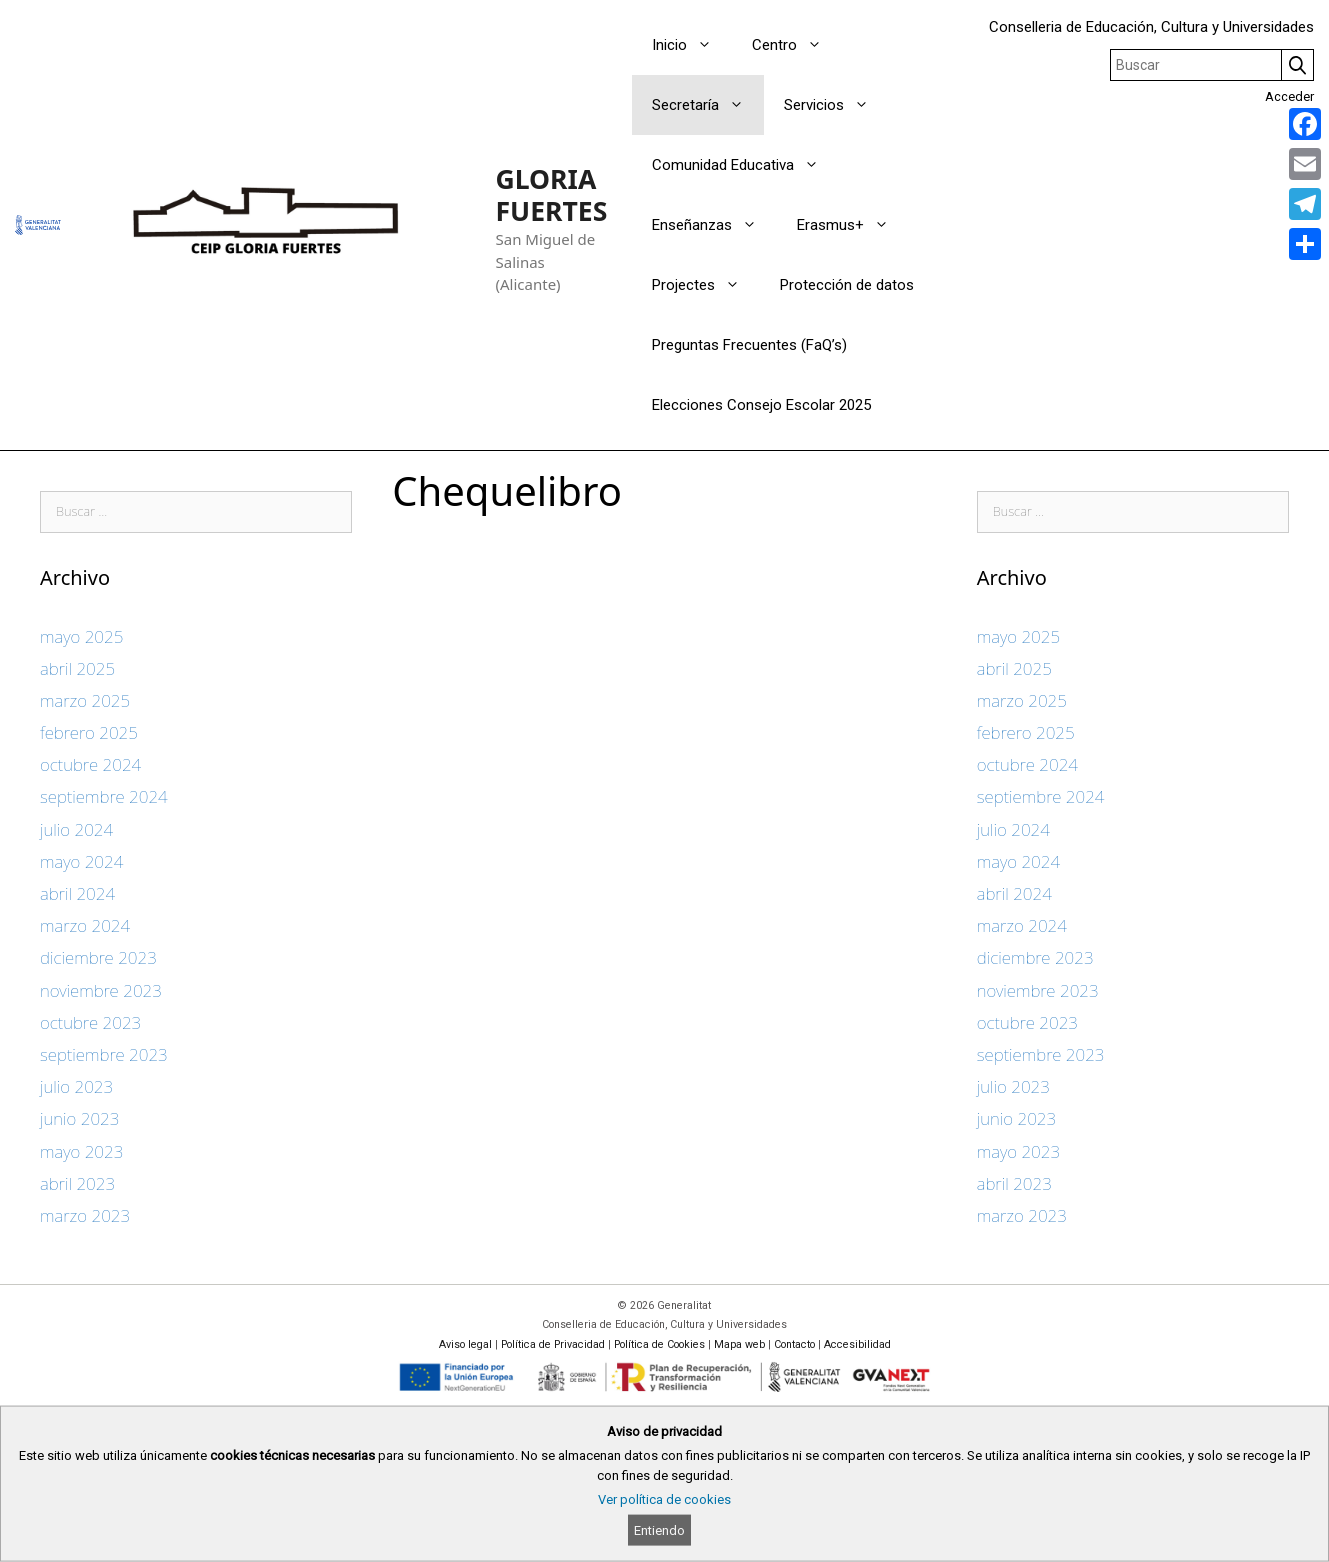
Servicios (836, 105)
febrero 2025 (89, 732)
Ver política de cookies (664, 1499)
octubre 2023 (90, 1022)
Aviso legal (465, 1344)
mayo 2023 (81, 1151)
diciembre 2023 (98, 957)
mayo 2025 (81, 636)
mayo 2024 (81, 861)
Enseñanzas (714, 225)
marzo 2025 (85, 700)
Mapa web (739, 1344)
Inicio (692, 45)
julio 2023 (76, 1086)
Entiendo (659, 1530)
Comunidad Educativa (745, 165)
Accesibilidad (857, 1344)
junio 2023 (79, 1118)
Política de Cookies (659, 1344)
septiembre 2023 (104, 1054)
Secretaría (708, 105)
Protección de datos (847, 285)
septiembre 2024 (104, 796)
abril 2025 (77, 668)
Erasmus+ (853, 225)
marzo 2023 (85, 1215)
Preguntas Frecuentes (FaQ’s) (749, 345)
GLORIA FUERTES (552, 195)
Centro (797, 45)
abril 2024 (77, 893)
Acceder (1289, 96)
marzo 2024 (85, 925)
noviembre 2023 (101, 990)
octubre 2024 (90, 764)
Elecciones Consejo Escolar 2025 (761, 405)
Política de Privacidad (553, 1344)
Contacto (794, 1344)
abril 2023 (77, 1183)
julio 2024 (76, 829)
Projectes (706, 285)
